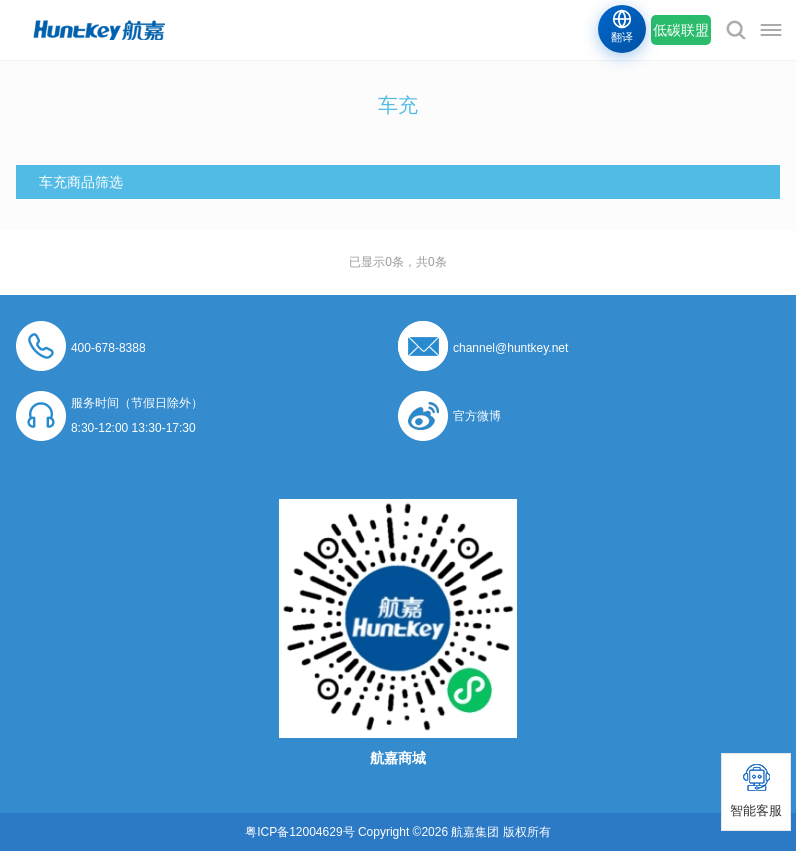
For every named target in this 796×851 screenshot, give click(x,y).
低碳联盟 (681, 30)
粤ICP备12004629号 (299, 832)
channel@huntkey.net (510, 348)
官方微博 (477, 416)
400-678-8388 (108, 348)
